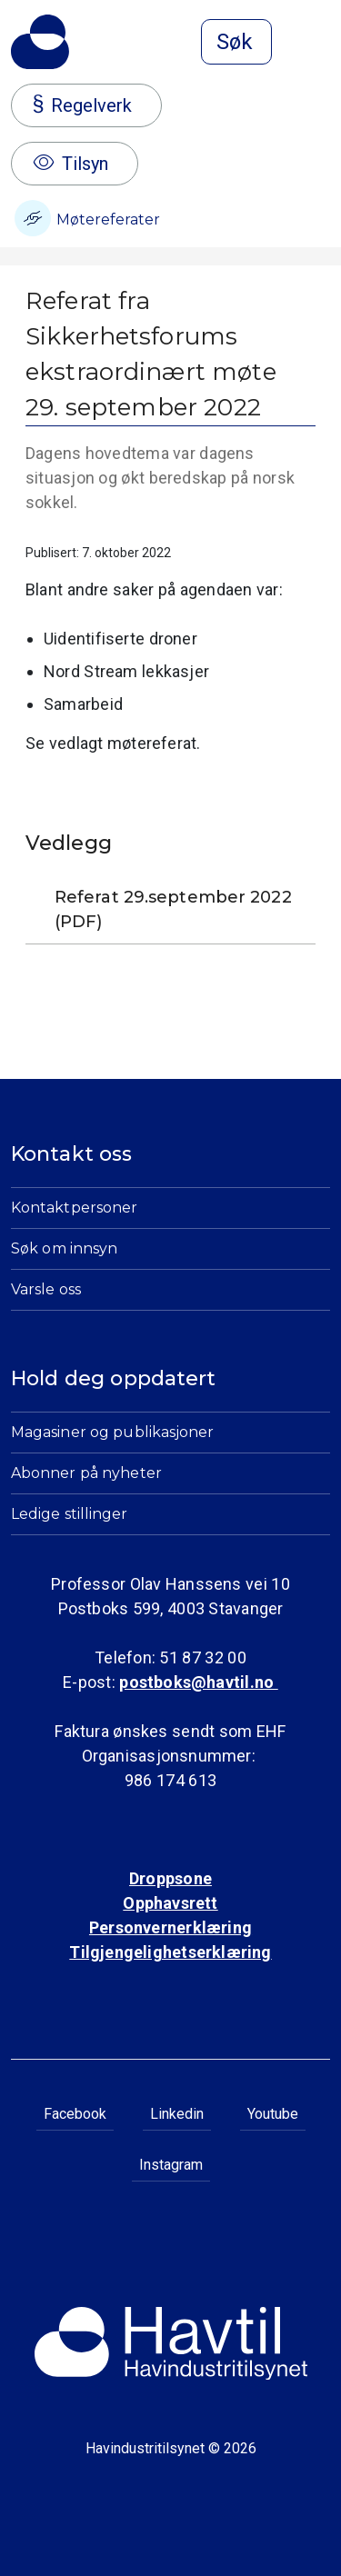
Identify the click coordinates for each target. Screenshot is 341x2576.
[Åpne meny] (319, 43)
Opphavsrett (170, 1902)
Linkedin (177, 2113)
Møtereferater (87, 218)
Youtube (272, 2113)
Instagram (171, 2164)
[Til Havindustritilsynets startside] (40, 42)
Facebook (75, 2113)
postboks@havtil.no (198, 1682)
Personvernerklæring (170, 1927)
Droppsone (170, 1878)
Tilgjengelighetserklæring (170, 1952)
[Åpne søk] (236, 42)
